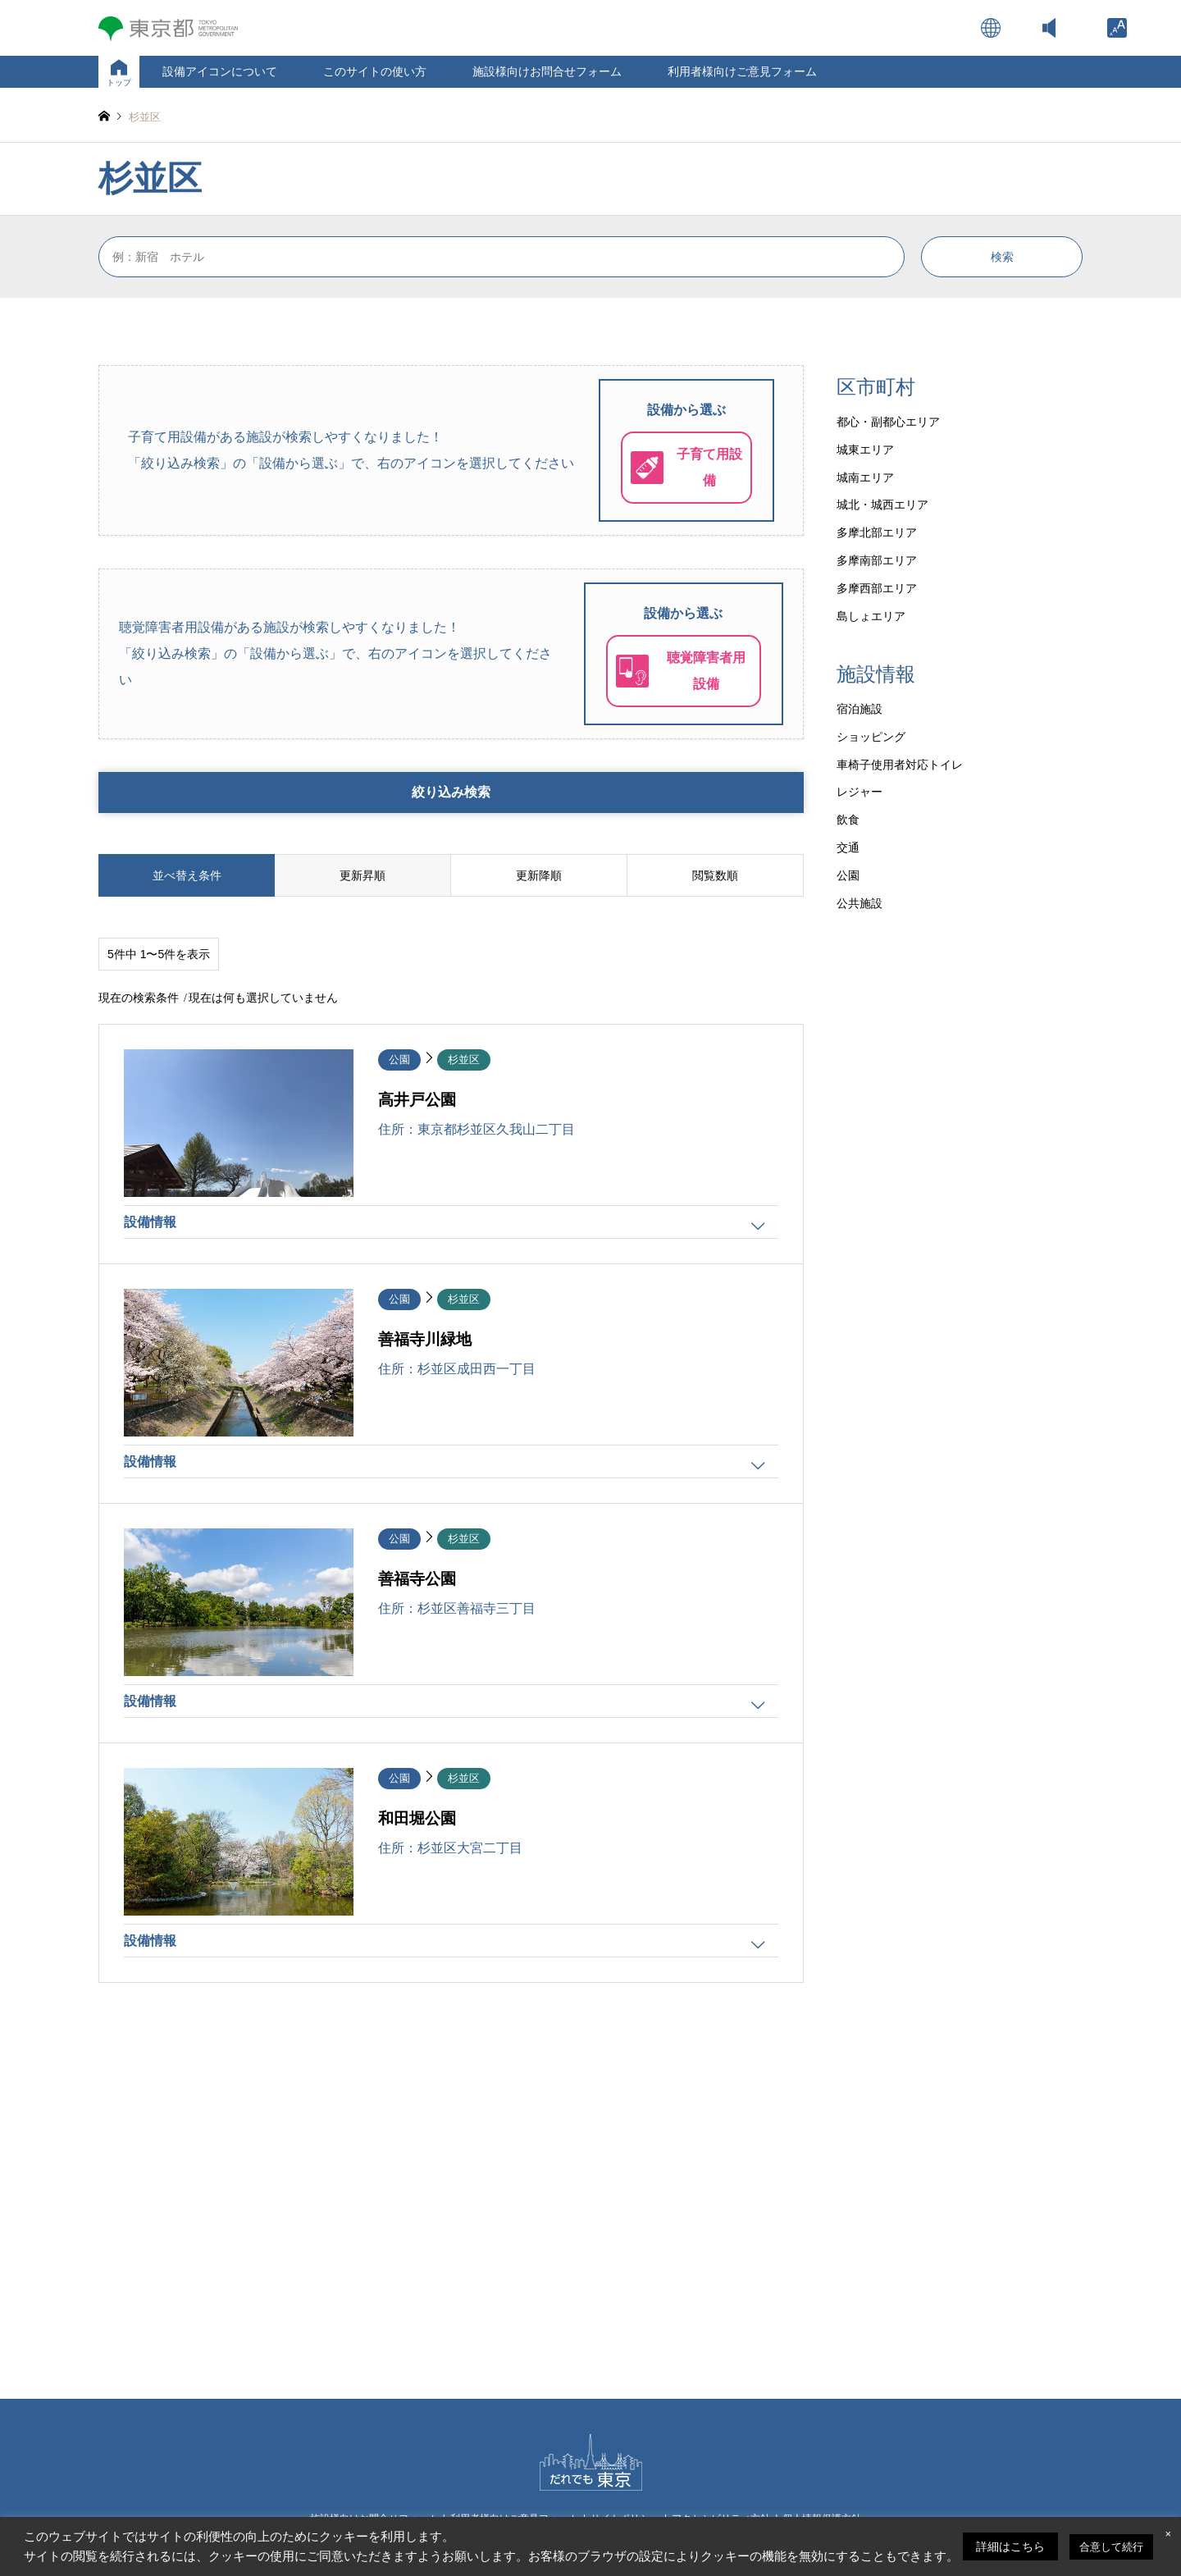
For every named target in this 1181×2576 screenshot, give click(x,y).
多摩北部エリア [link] (877, 532)
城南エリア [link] (865, 477)
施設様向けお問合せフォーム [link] (547, 71)
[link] (1117, 28)
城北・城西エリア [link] (882, 504)
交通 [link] (848, 847)
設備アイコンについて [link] (219, 71)
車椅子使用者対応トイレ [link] (900, 764)
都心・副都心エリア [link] (888, 421)
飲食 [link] (848, 819)
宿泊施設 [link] (859, 708)
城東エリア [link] (865, 449)
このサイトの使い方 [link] (374, 71)
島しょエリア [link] (871, 616)
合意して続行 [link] (1111, 2547)
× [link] (1168, 2534)
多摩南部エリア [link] (877, 560)
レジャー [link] (859, 791)
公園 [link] (848, 875)
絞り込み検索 (451, 792)
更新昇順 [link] (362, 875)
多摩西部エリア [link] (877, 588)
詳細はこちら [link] (1010, 2546)
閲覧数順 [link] (715, 875)
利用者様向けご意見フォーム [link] (742, 71)
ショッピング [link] (871, 736)
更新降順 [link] (539, 875)
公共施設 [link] (859, 903)
